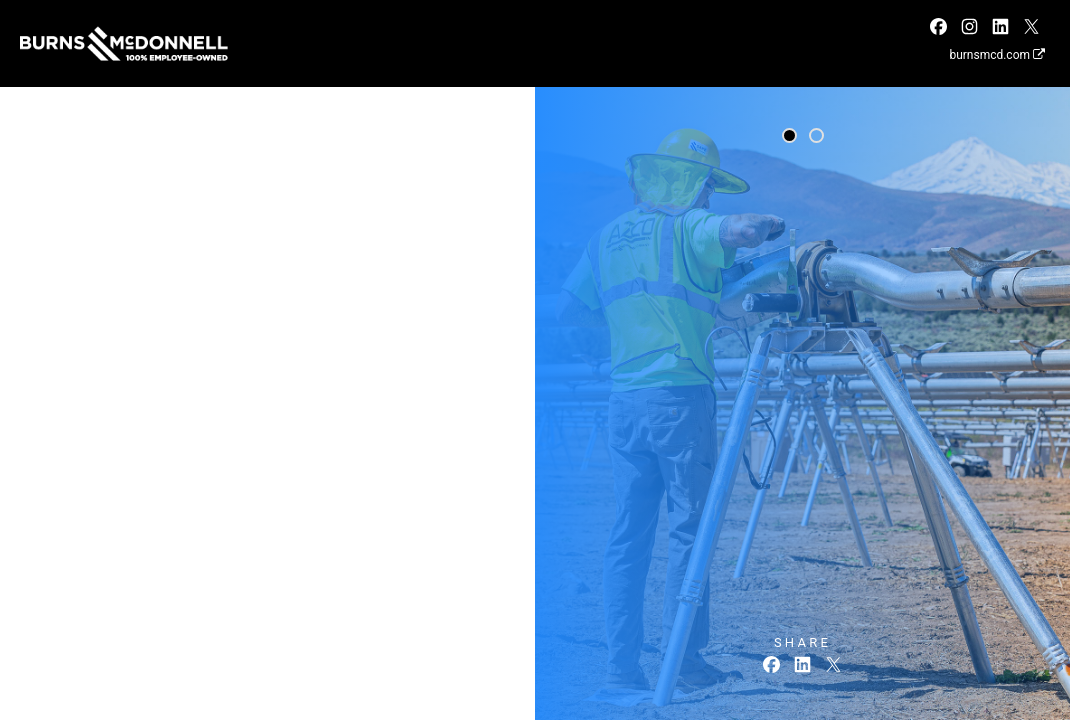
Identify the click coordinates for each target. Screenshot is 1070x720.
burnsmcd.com (997, 55)
